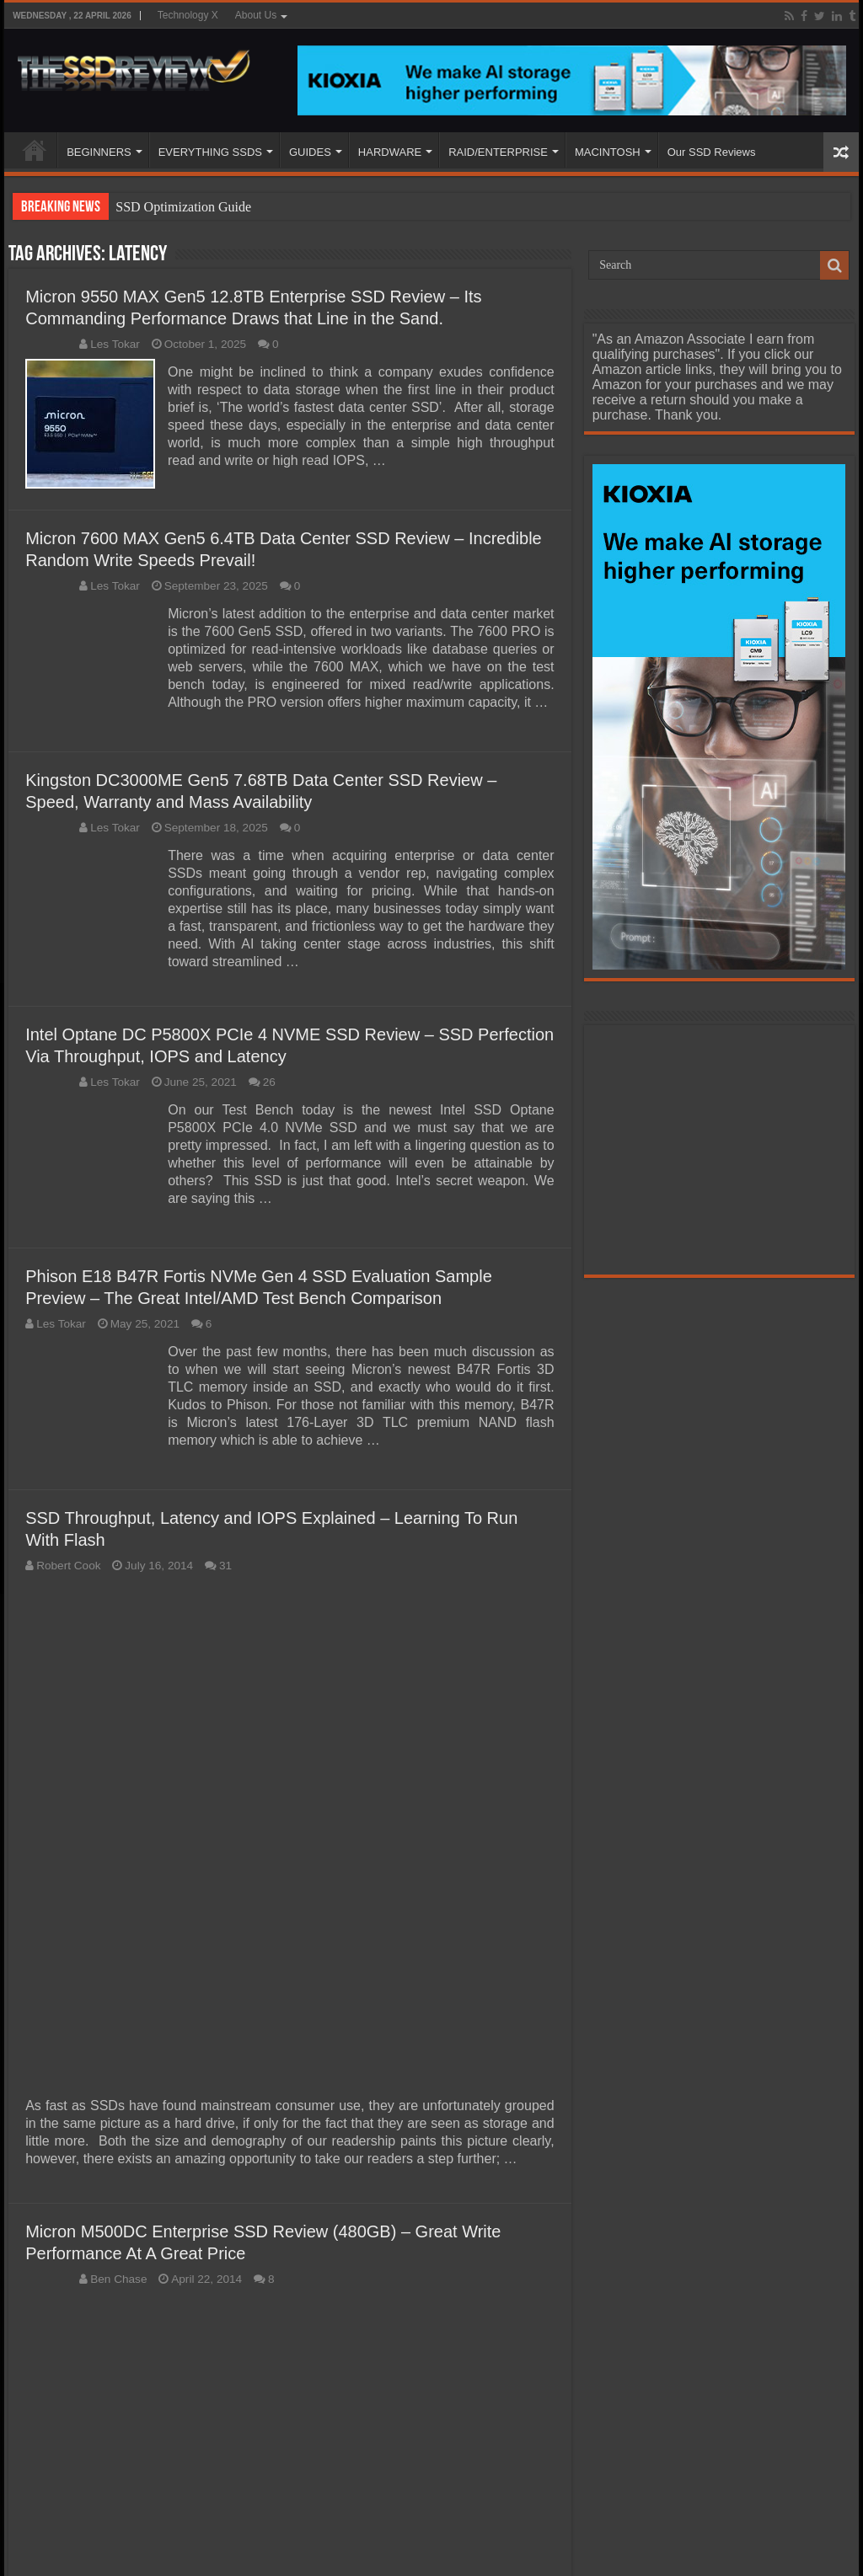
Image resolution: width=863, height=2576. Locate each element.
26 (269, 1082)
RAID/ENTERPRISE (498, 152)
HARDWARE (389, 152)
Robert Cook (68, 1565)
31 (225, 1565)
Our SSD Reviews (711, 152)
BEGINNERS (99, 152)
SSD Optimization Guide (183, 207)
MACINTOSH (608, 152)
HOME (34, 150)
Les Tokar (115, 344)
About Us (255, 15)
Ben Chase (118, 2278)
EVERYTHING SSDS (210, 152)
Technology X (188, 15)
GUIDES (310, 152)
